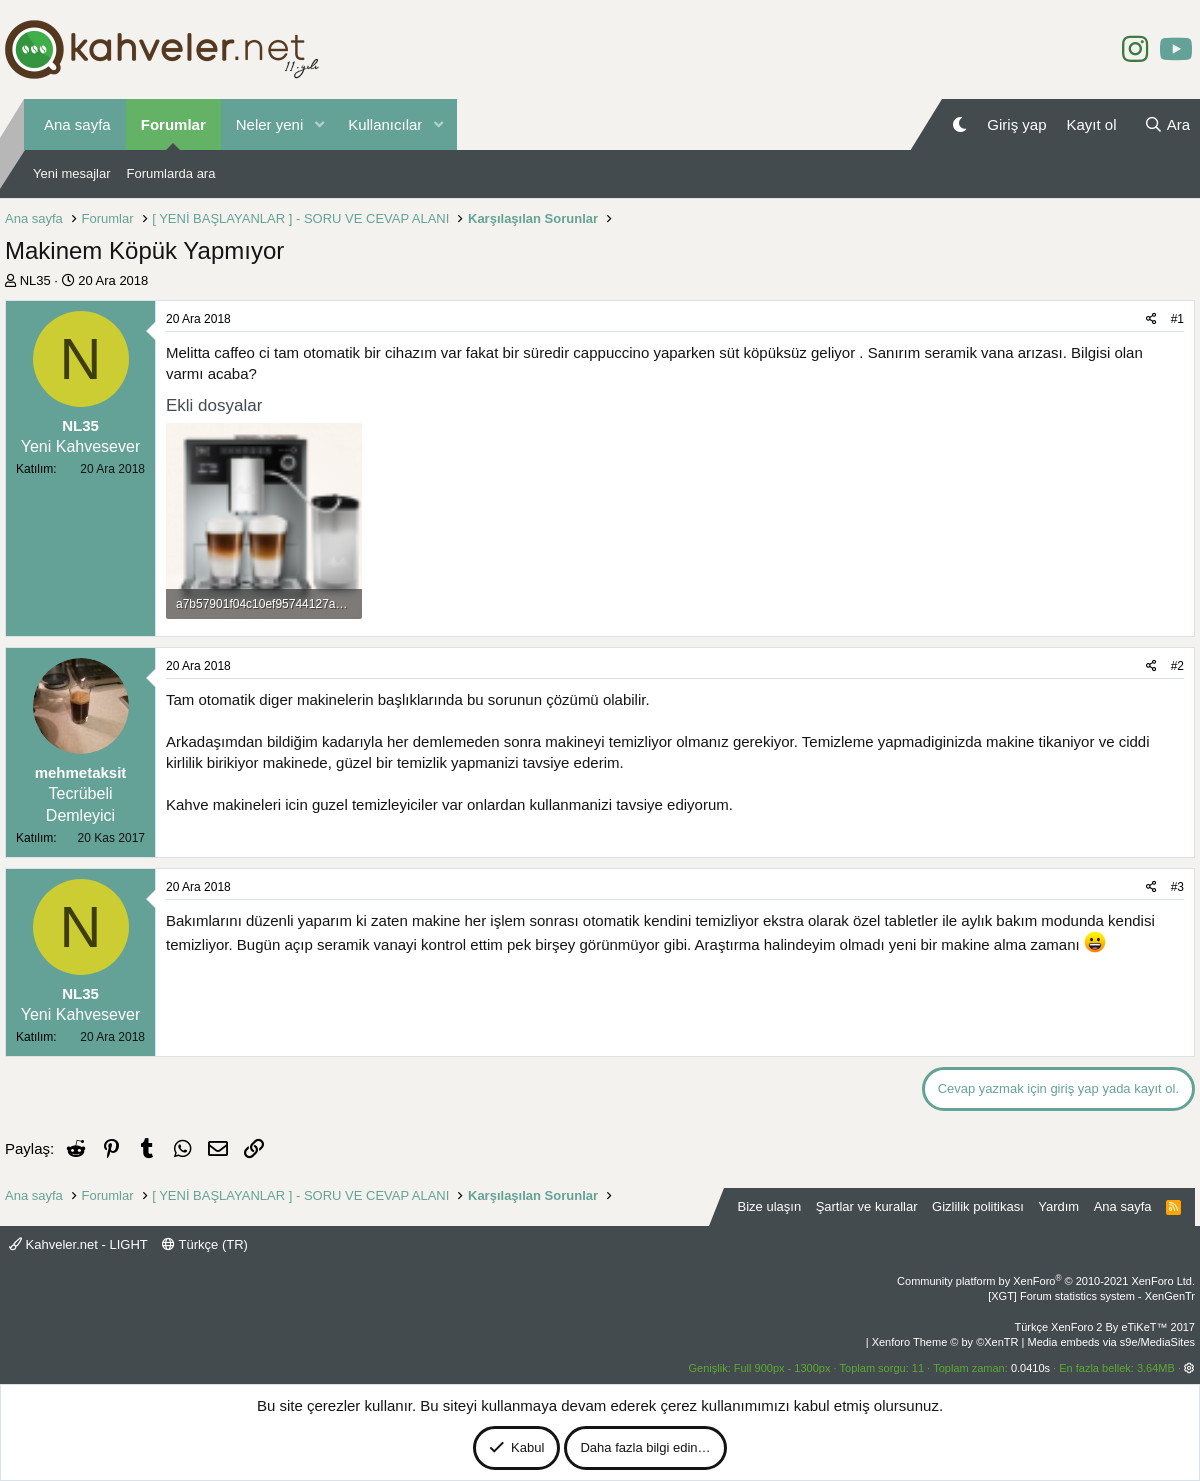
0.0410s (1030, 1368)
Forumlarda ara (171, 173)
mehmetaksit (81, 772)
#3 (1177, 887)
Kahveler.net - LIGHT (78, 1244)
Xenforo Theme (945, 1342)
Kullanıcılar (385, 124)
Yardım (1058, 1206)
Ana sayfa (77, 124)
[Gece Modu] (959, 124)
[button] (319, 124)
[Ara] (1167, 124)
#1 (1177, 319)
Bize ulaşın (770, 1206)
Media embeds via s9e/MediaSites (1111, 1342)
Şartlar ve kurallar (867, 1206)
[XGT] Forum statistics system (1091, 1296)
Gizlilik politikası (978, 1206)
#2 (1177, 666)
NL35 (35, 280)
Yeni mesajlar (72, 173)
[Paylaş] (1151, 319)
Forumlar (173, 124)
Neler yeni (270, 124)
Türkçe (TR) (205, 1244)
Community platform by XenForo (1046, 1281)
